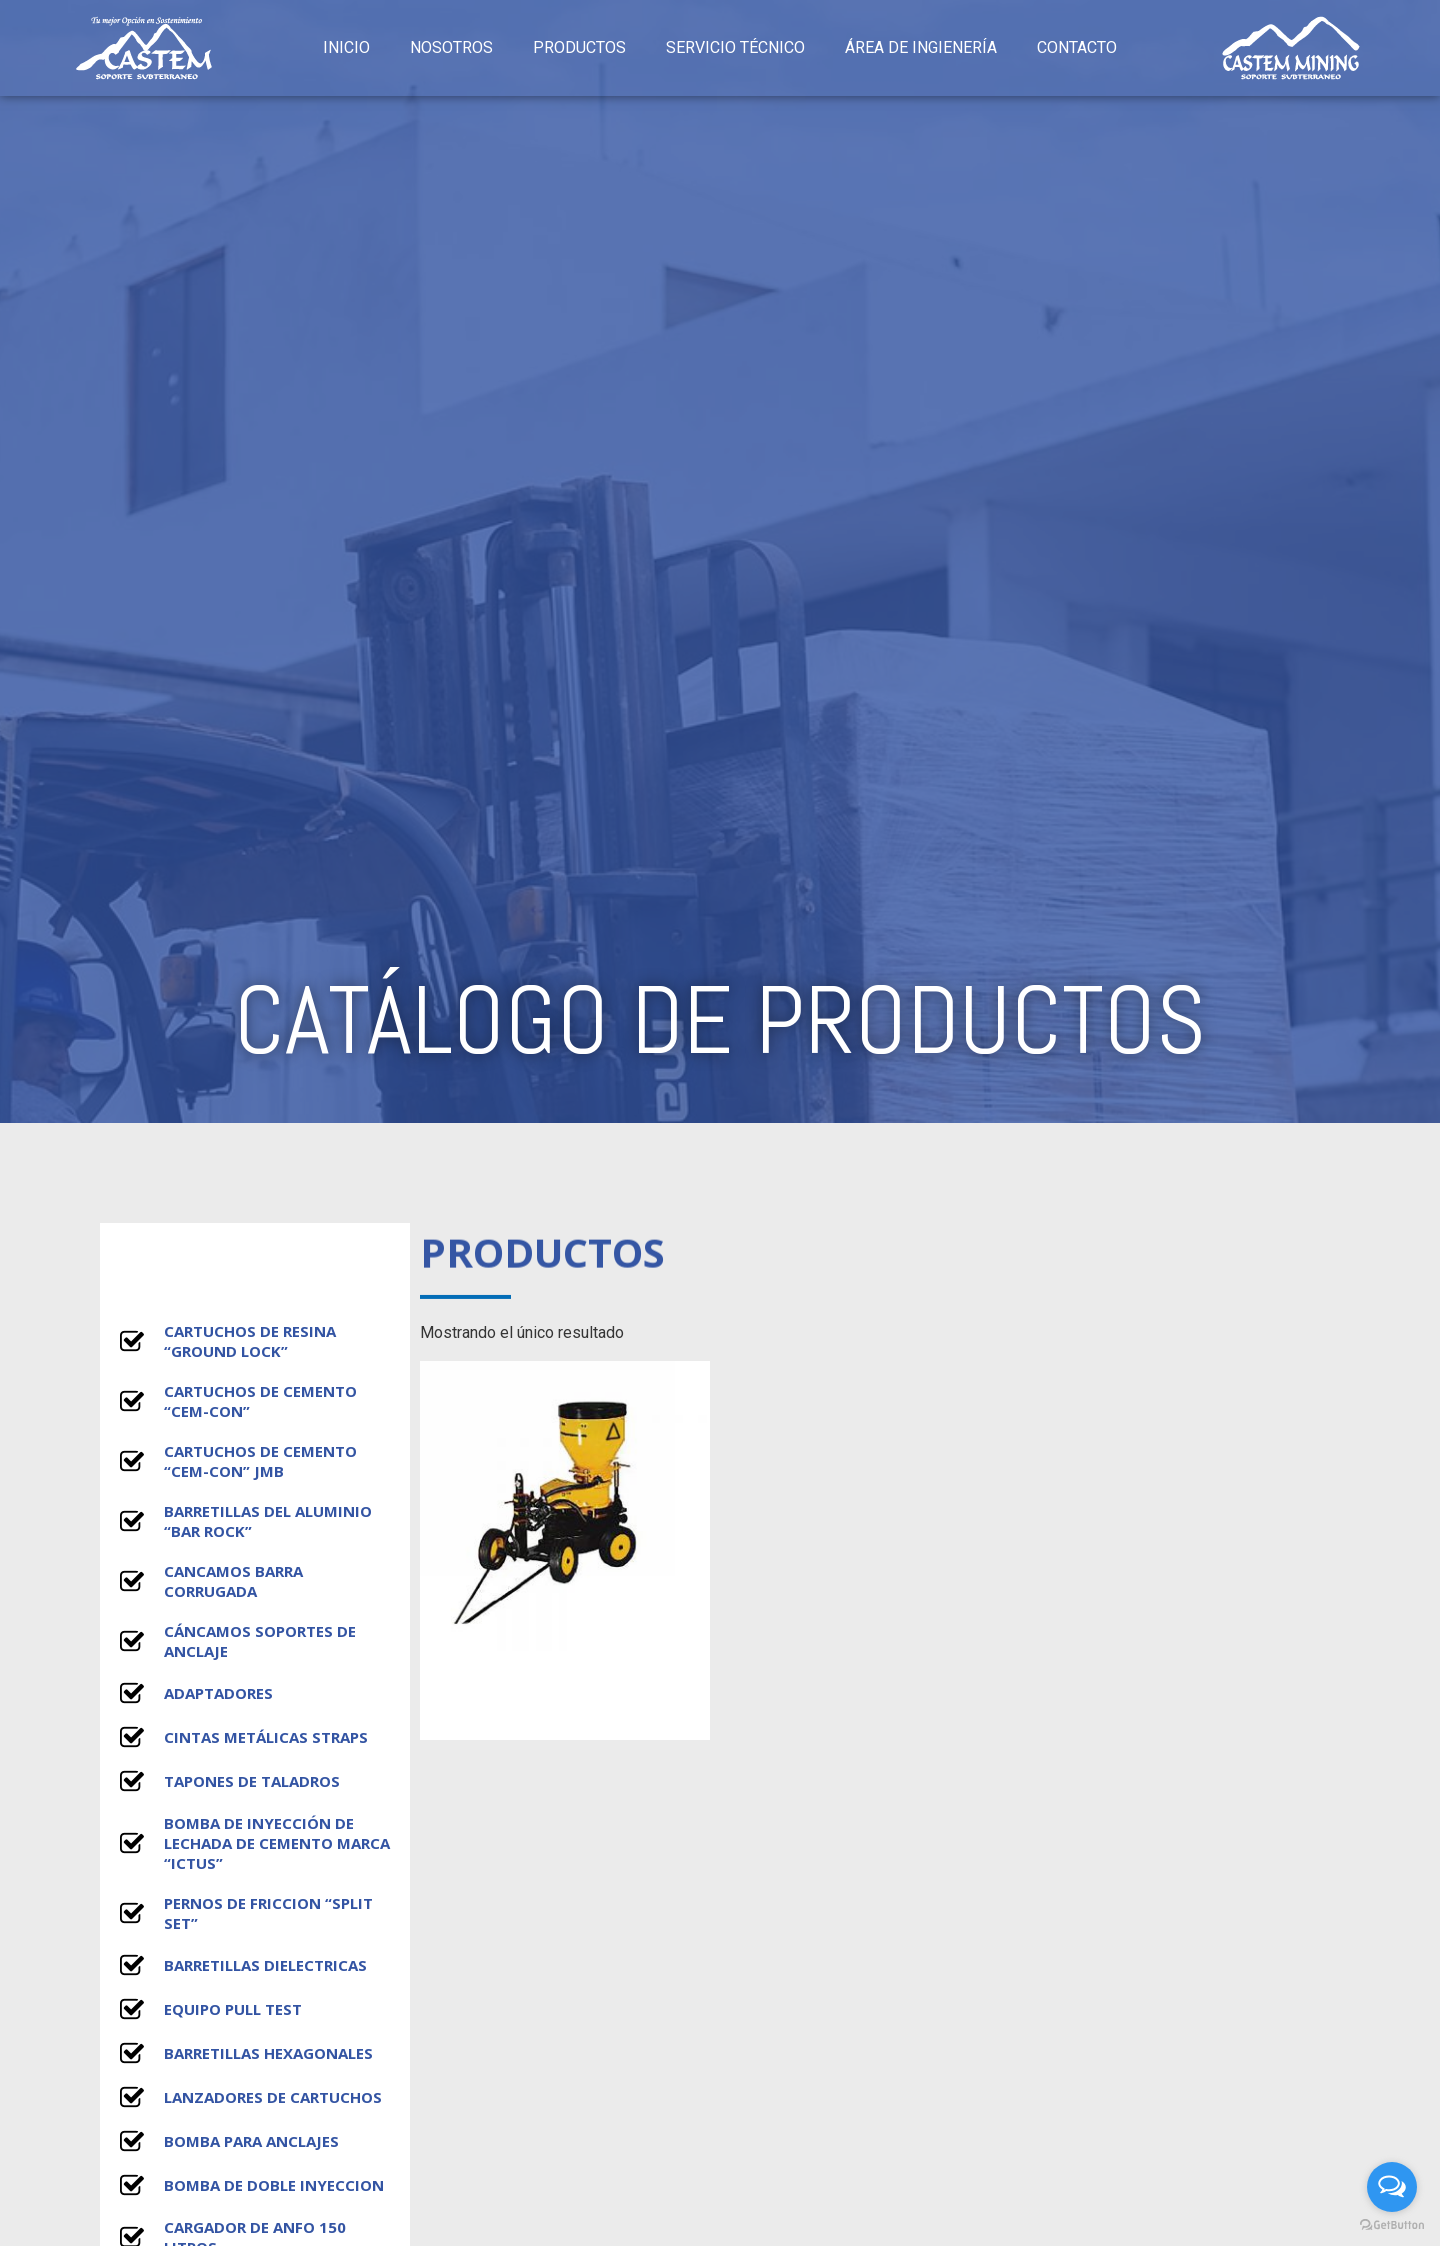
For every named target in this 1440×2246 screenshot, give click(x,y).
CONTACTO (1077, 47)
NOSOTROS (451, 47)
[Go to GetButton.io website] (1392, 2225)
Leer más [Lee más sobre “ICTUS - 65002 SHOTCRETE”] (565, 1708)
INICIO (346, 47)
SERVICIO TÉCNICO (735, 47)
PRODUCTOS (579, 47)
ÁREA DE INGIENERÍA (921, 47)
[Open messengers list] (1392, 2187)
